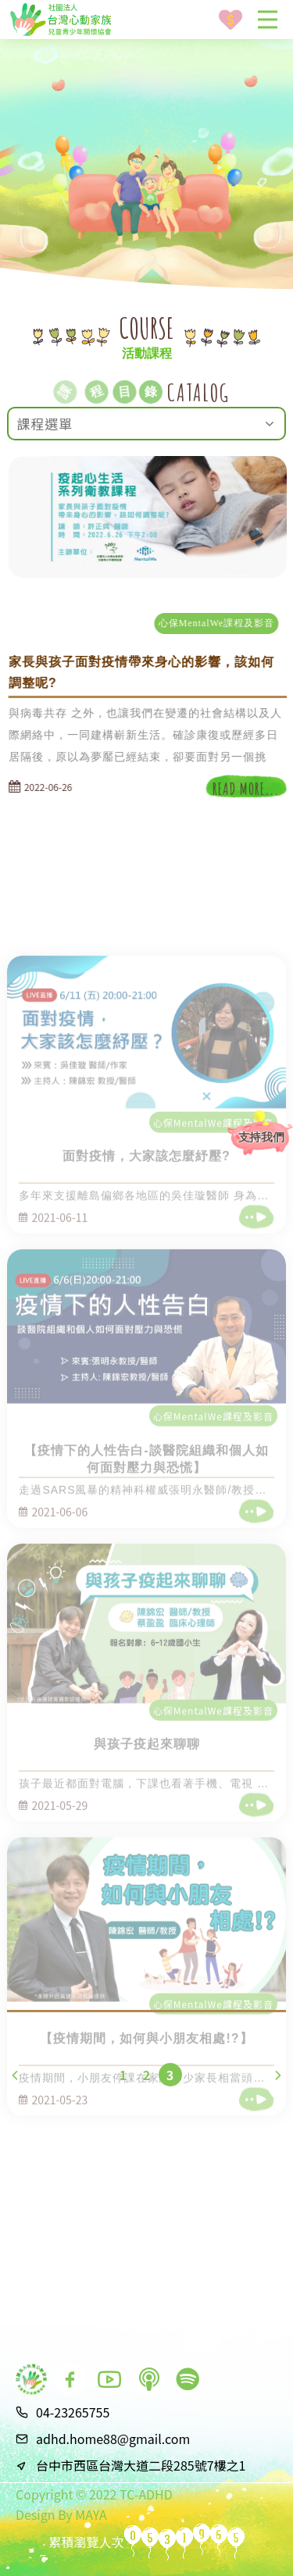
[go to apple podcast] (149, 2379)
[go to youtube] (109, 2379)
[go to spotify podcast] (187, 2379)
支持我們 (261, 1136)
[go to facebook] (70, 2379)
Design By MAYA (61, 2514)
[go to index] (31, 2379)
